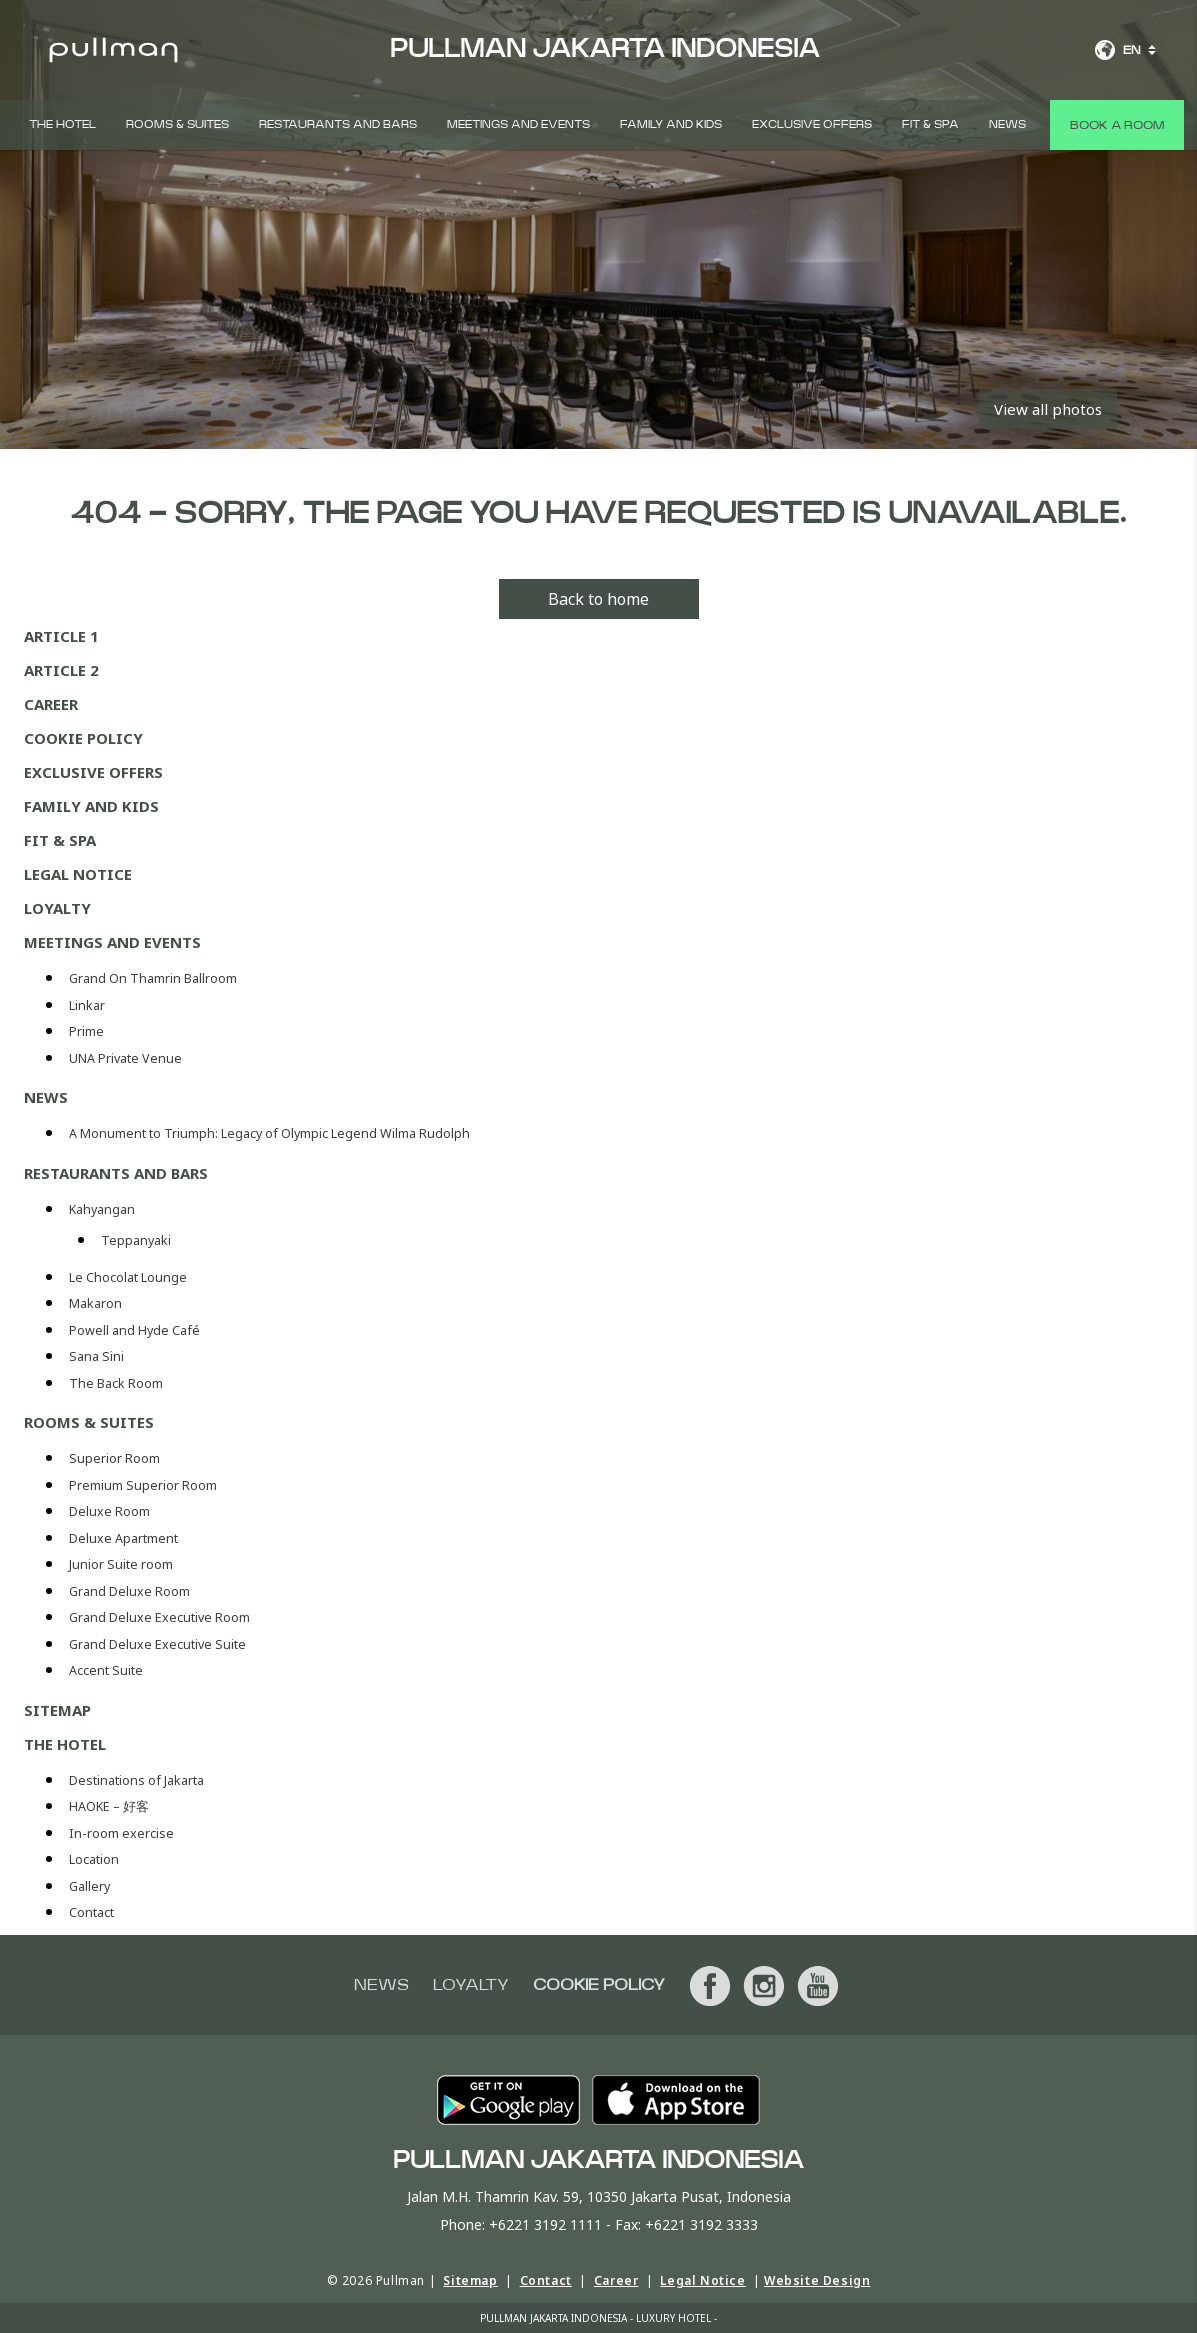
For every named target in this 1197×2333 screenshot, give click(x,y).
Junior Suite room (121, 1564)
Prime (86, 1031)
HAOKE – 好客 (109, 1806)
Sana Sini (96, 1356)
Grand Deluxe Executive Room (161, 1617)
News (1007, 124)
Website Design (817, 2280)
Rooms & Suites (177, 124)
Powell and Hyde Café (134, 1330)
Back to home (598, 599)
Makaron (95, 1303)
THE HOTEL (62, 124)
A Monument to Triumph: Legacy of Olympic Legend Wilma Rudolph (269, 1133)
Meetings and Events (518, 124)
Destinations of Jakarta (136, 1780)
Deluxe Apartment (125, 1538)
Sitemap (57, 1710)
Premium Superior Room (144, 1485)
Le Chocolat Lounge (128, 1277)
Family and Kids (671, 124)
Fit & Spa (930, 124)
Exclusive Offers (812, 124)
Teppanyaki (136, 1240)
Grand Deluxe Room (131, 1591)
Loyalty (57, 908)
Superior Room (116, 1458)
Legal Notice (78, 874)
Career (51, 704)
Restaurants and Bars (338, 124)
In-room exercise (121, 1833)
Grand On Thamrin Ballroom (153, 978)
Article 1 (61, 636)
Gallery (89, 1886)
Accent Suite (106, 1670)
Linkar (87, 1005)
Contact (91, 1912)
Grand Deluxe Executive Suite (159, 1644)
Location (94, 1859)
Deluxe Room (111, 1511)
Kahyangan (102, 1209)
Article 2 (61, 670)
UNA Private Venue (125, 1058)
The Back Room (116, 1383)
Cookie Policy (83, 738)
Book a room (1117, 125)
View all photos (1048, 409)
